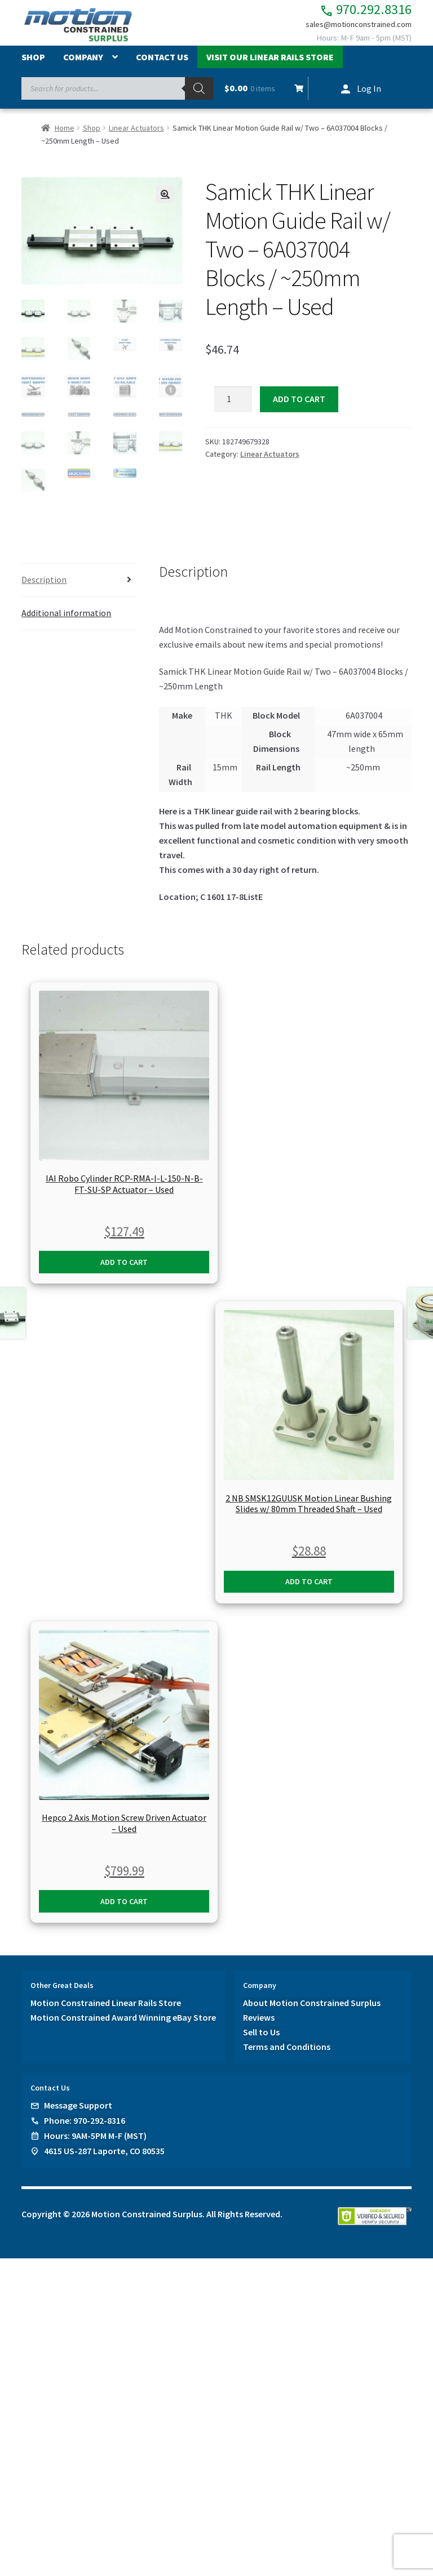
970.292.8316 (354, 12)
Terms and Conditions (286, 2051)
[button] (165, 201)
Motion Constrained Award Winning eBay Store (123, 2023)
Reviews (259, 2023)
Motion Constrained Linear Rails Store (105, 2008)
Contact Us (162, 63)
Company (83, 63)
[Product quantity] (233, 406)
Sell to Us (261, 2037)
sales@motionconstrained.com (351, 29)
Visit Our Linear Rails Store (270, 63)
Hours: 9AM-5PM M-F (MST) (95, 2141)
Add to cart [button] (124, 1267)
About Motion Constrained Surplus (312, 2008)
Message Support (78, 2110)
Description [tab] (44, 585)
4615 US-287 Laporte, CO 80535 (104, 2156)
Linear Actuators (136, 134)
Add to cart (299, 405)
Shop (33, 63)
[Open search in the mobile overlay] (117, 95)
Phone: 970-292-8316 (84, 2126)
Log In (369, 95)
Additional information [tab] (66, 618)
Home (64, 134)
